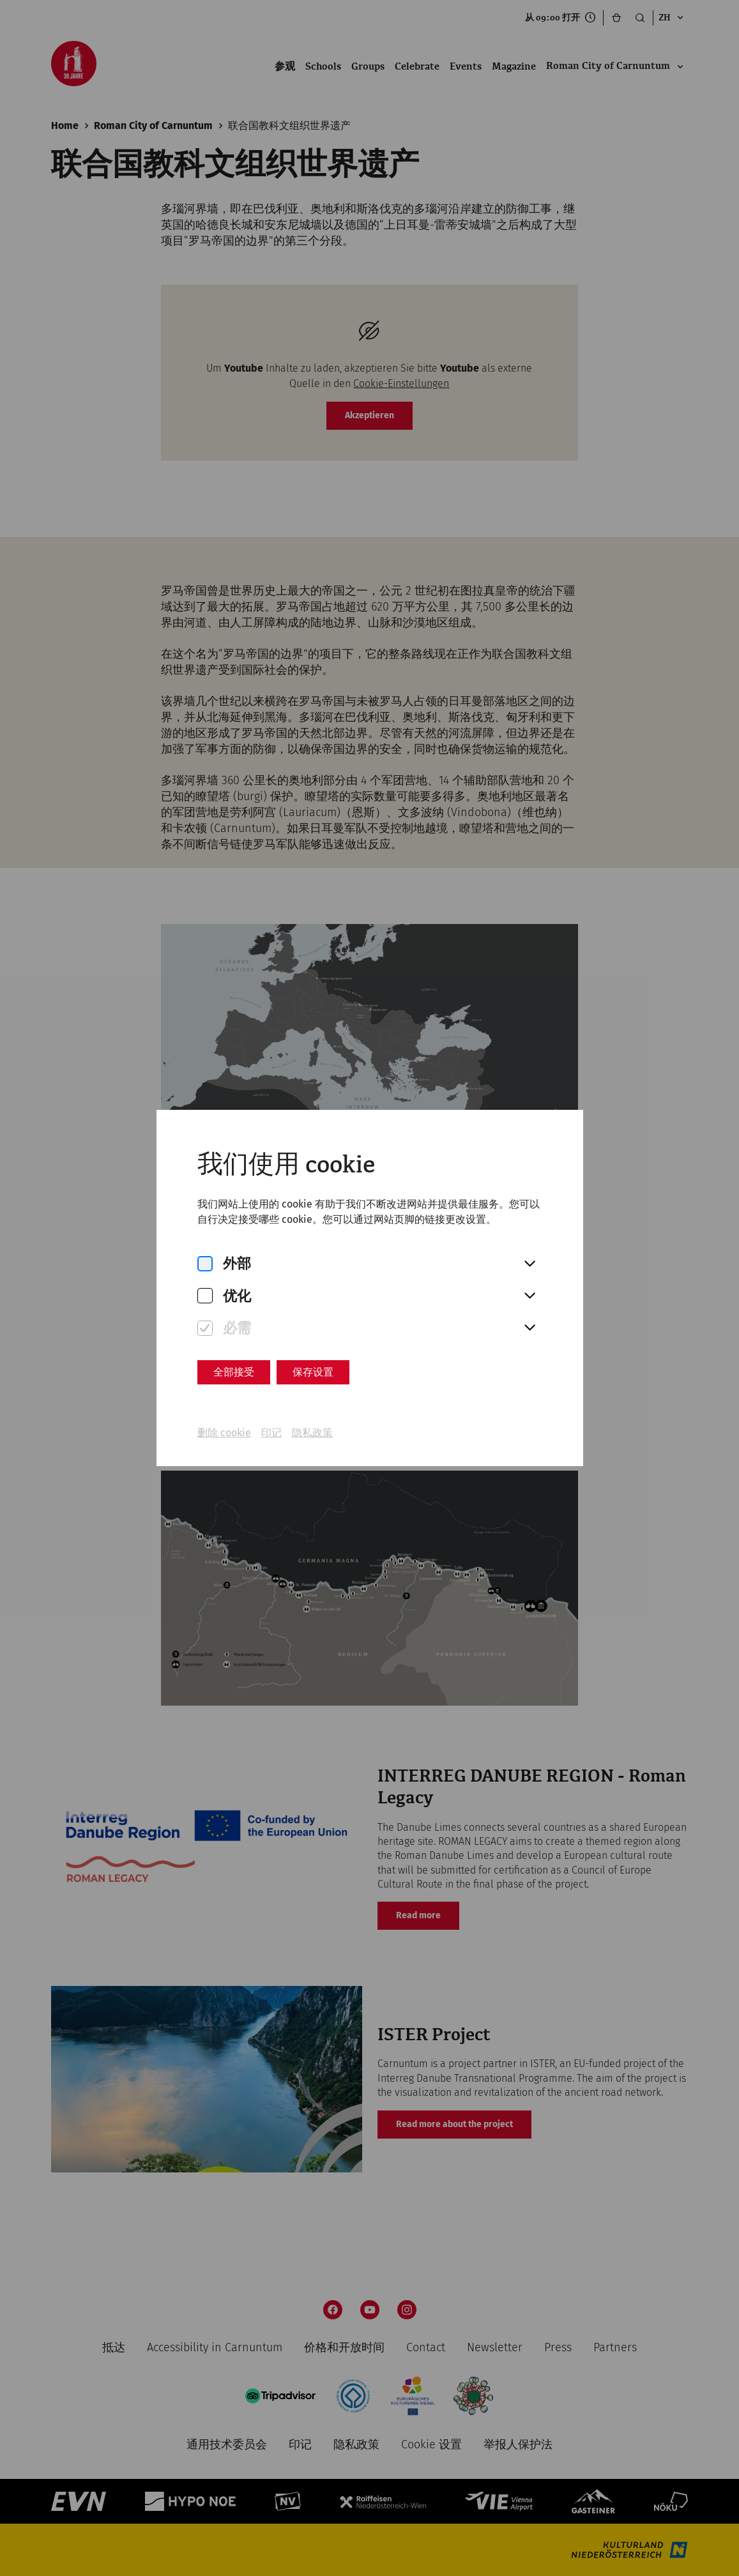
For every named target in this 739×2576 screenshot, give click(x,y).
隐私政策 (312, 1433)
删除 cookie (224, 1433)
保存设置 (313, 1372)
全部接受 (233, 1372)
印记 (271, 1433)
